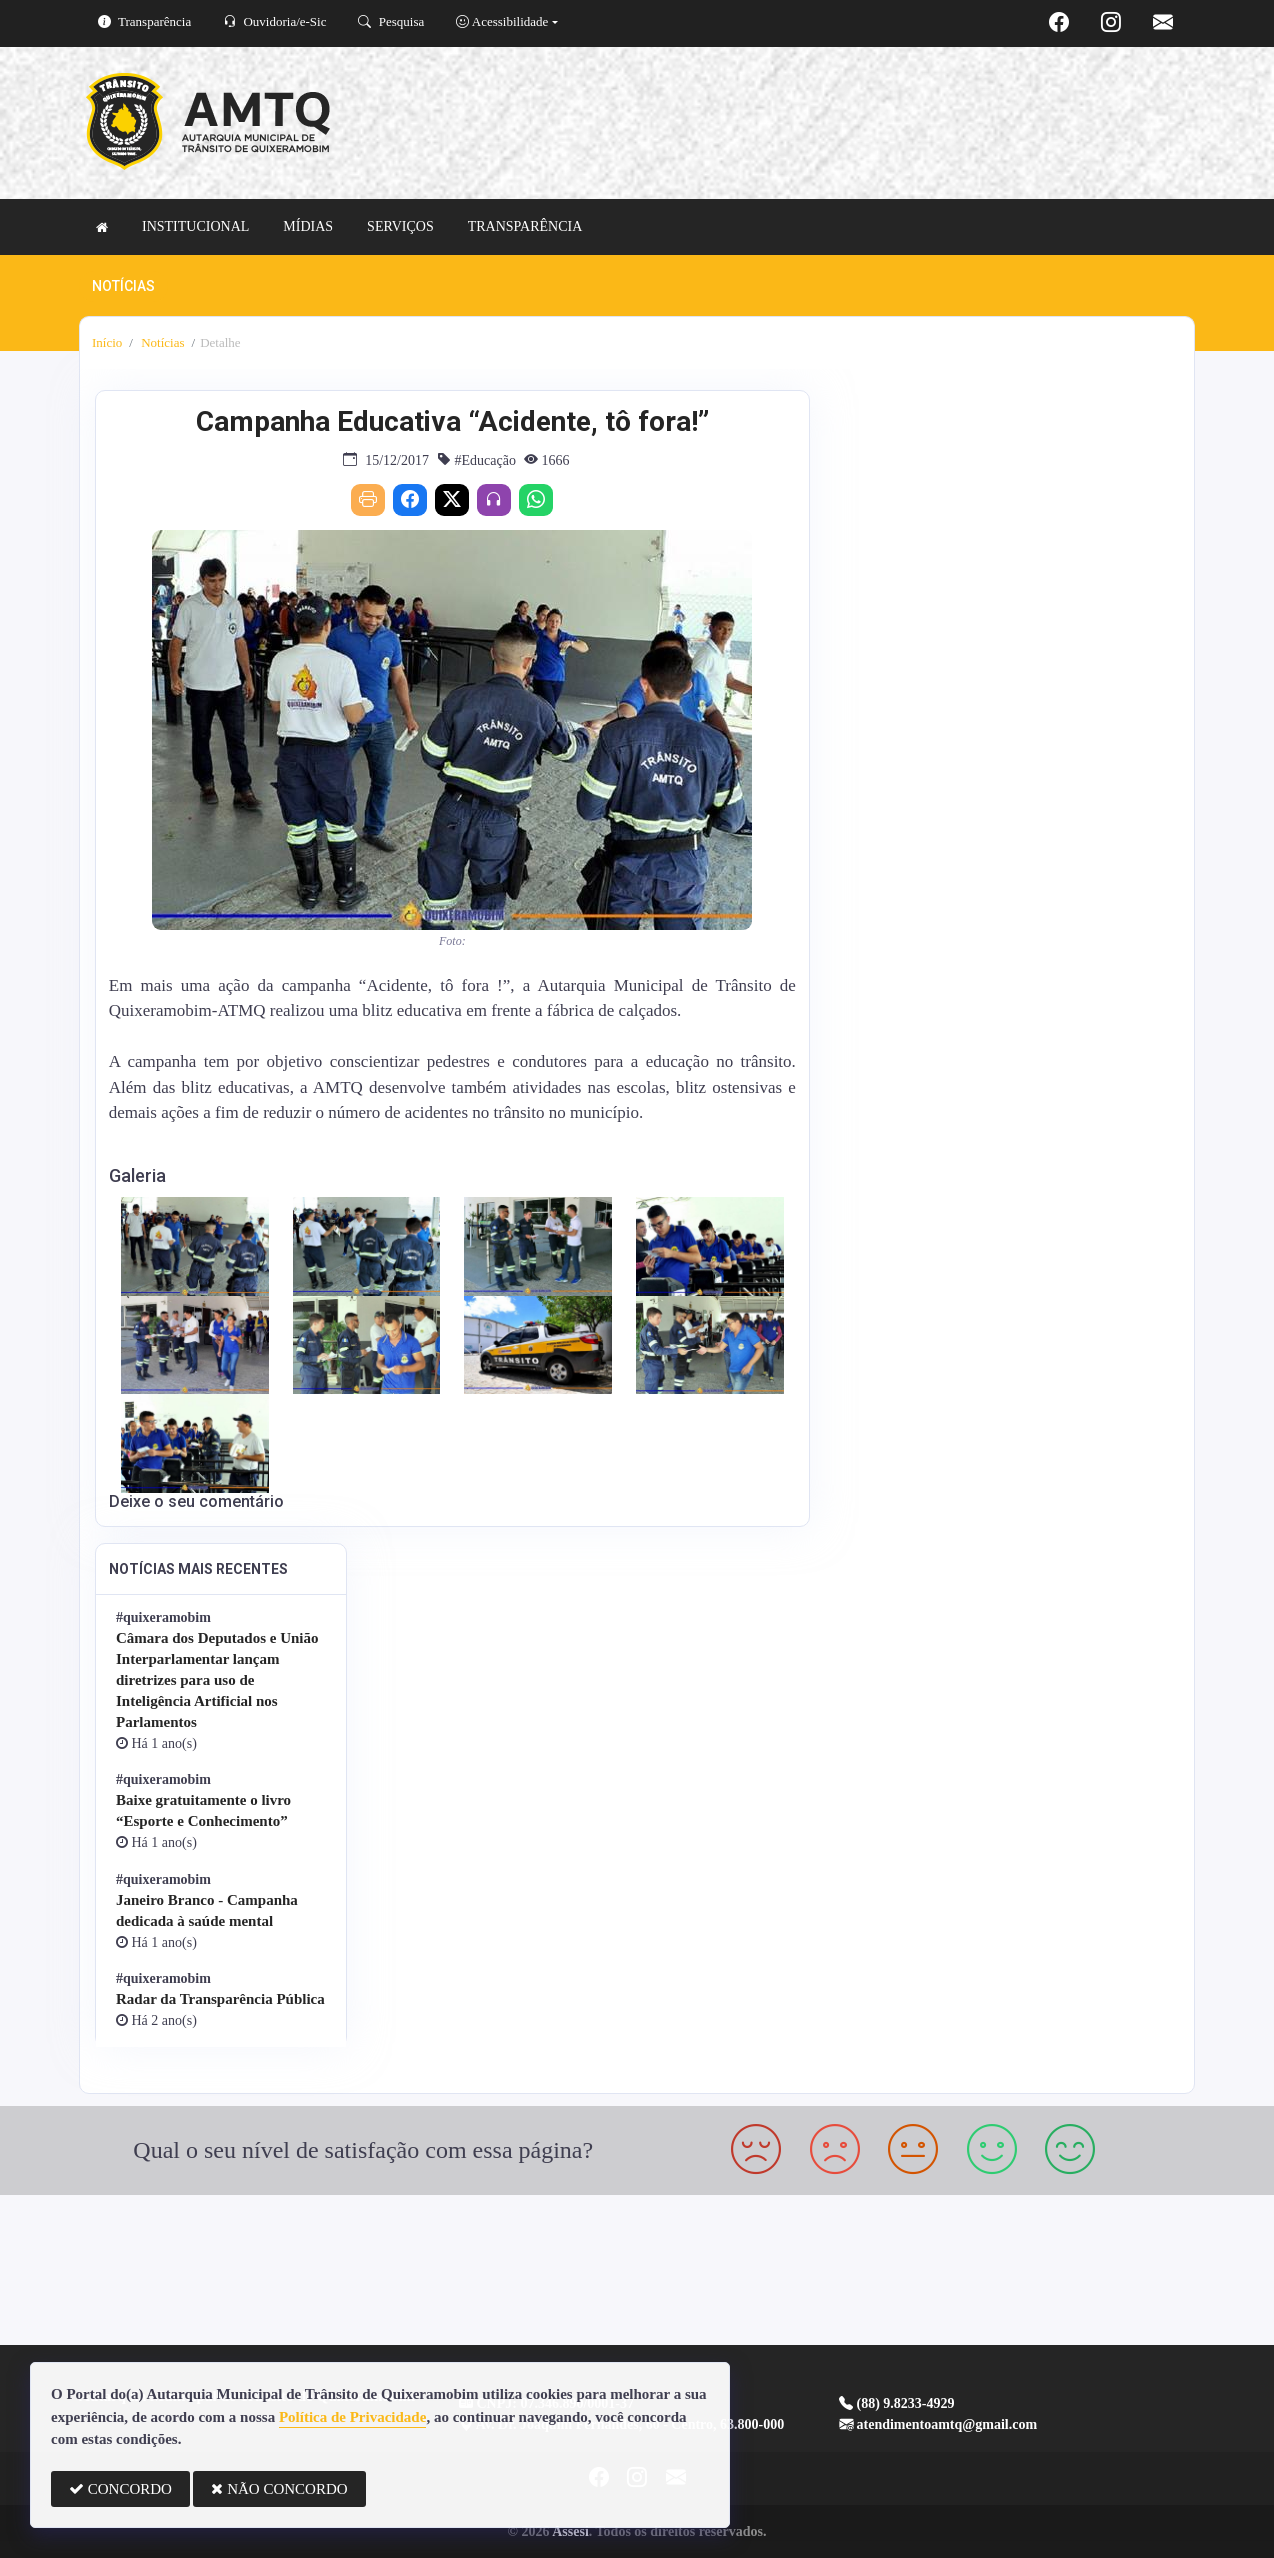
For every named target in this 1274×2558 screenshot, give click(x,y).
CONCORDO (120, 2489)
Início (107, 342)
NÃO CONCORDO (279, 2489)
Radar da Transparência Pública (220, 1999)
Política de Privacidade (352, 2417)
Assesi (570, 2531)
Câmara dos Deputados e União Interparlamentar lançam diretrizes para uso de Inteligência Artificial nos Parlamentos (217, 1680)
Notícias (161, 342)
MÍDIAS (308, 226)
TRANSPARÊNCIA (525, 226)
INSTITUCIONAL (195, 226)
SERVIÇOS (400, 226)
